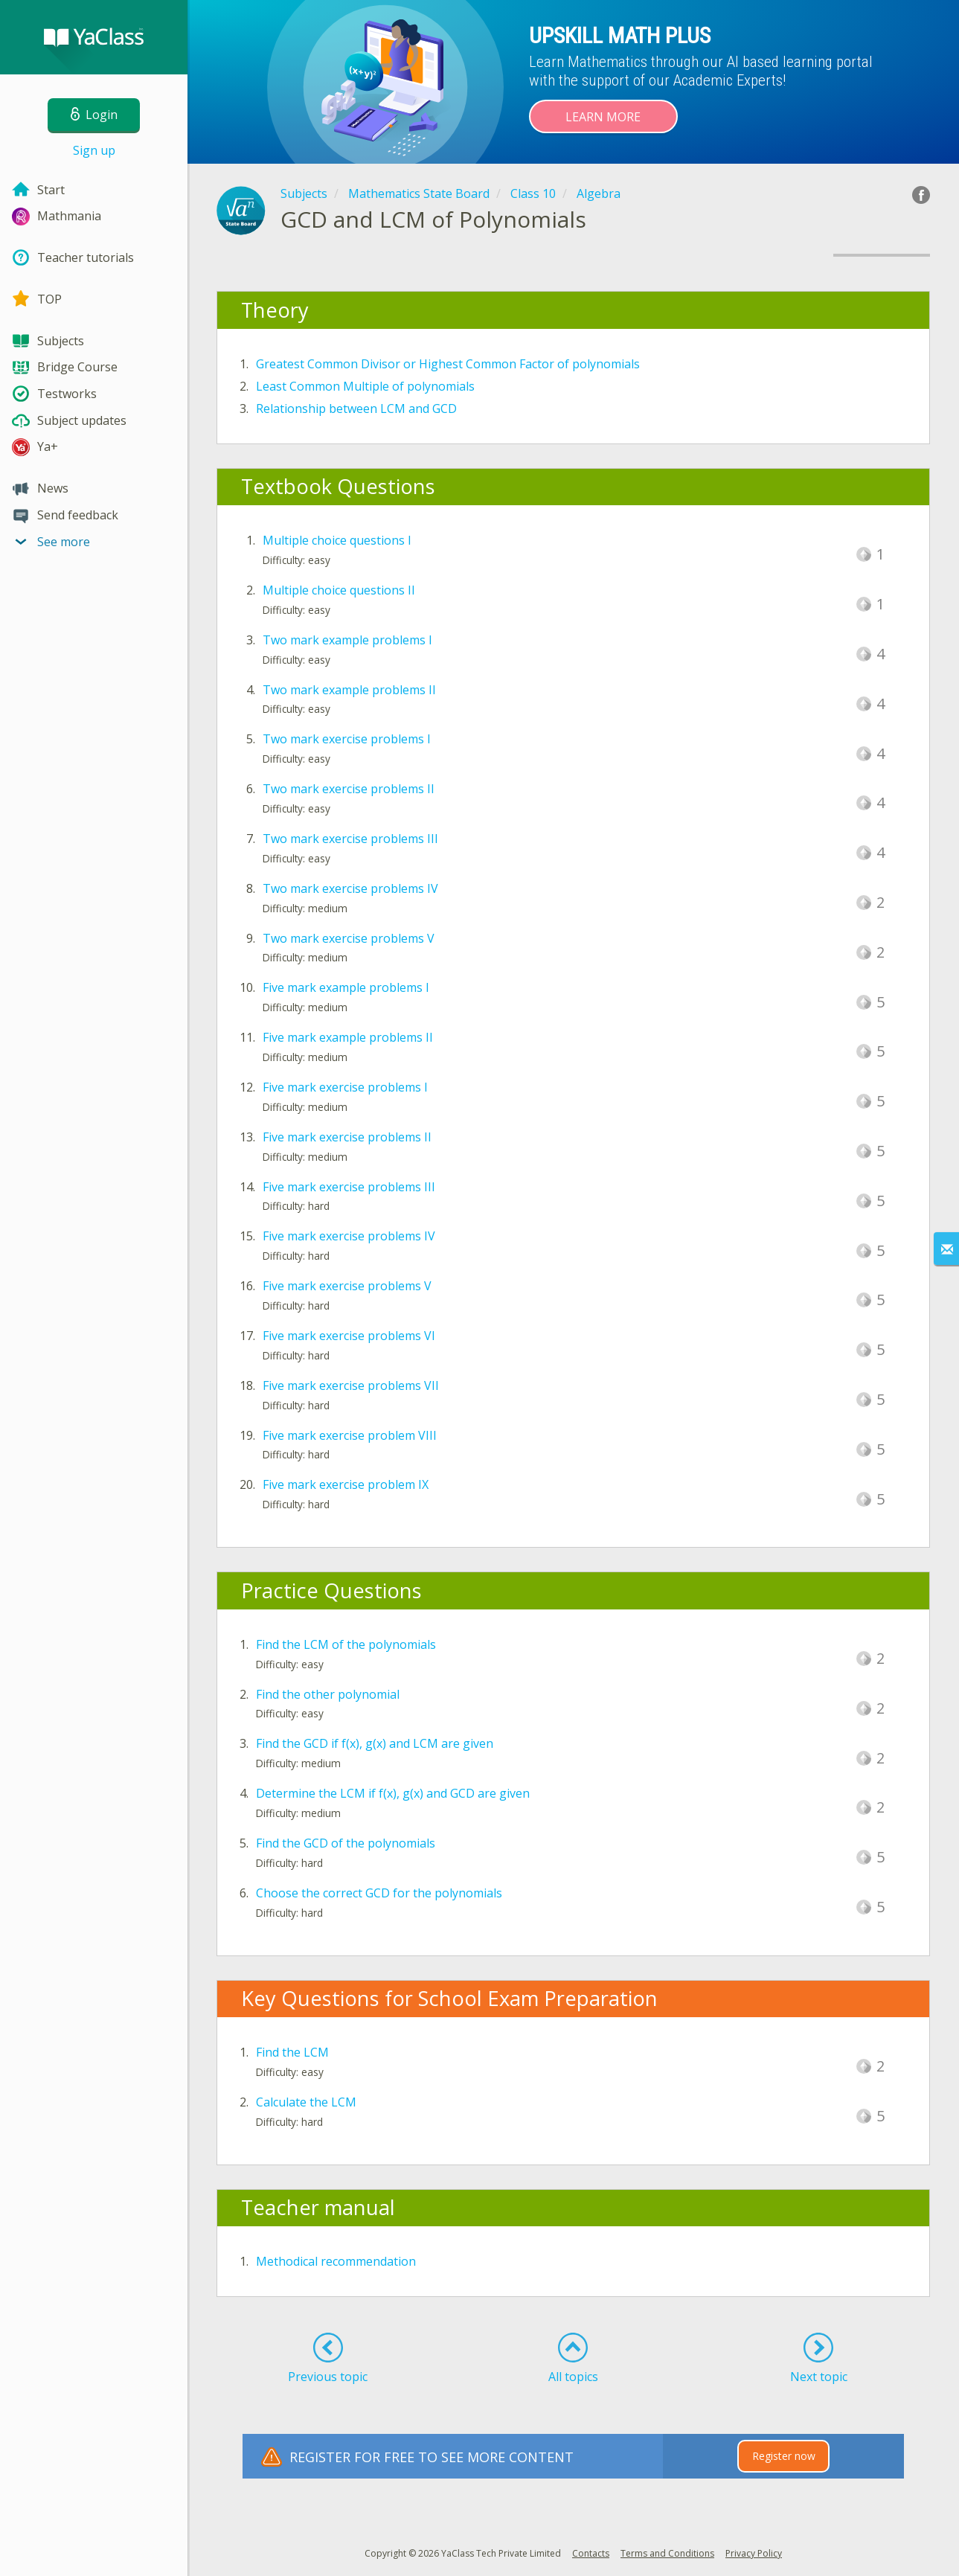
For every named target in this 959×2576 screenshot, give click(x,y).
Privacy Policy (753, 2553)
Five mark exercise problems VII (351, 1385)
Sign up (94, 150)
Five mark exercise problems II (347, 1137)
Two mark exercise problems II (348, 789)
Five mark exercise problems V (347, 1286)
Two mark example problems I (347, 640)
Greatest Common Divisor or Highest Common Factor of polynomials (448, 364)
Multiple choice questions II (339, 590)
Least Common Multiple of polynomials (365, 386)
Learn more (603, 117)
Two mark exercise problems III (350, 838)
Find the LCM (292, 2052)
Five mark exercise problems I (345, 1087)
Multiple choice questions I (337, 540)
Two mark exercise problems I (347, 739)
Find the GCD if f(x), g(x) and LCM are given (374, 1743)
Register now (783, 2456)
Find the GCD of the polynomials (345, 1843)
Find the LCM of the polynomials (346, 1644)
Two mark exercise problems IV (350, 888)
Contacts (590, 2553)
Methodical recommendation (336, 2261)
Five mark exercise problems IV (349, 1236)
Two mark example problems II (349, 690)
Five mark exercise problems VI (349, 1335)
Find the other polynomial (328, 1694)
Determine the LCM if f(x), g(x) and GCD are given (393, 1793)
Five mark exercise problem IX (346, 1484)
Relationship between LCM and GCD (356, 408)
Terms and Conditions (667, 2553)
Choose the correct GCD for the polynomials (379, 1893)
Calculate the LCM (306, 2102)
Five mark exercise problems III (349, 1187)
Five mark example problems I (346, 987)
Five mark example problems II (348, 1037)
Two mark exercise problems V (348, 938)
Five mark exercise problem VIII (350, 1435)
